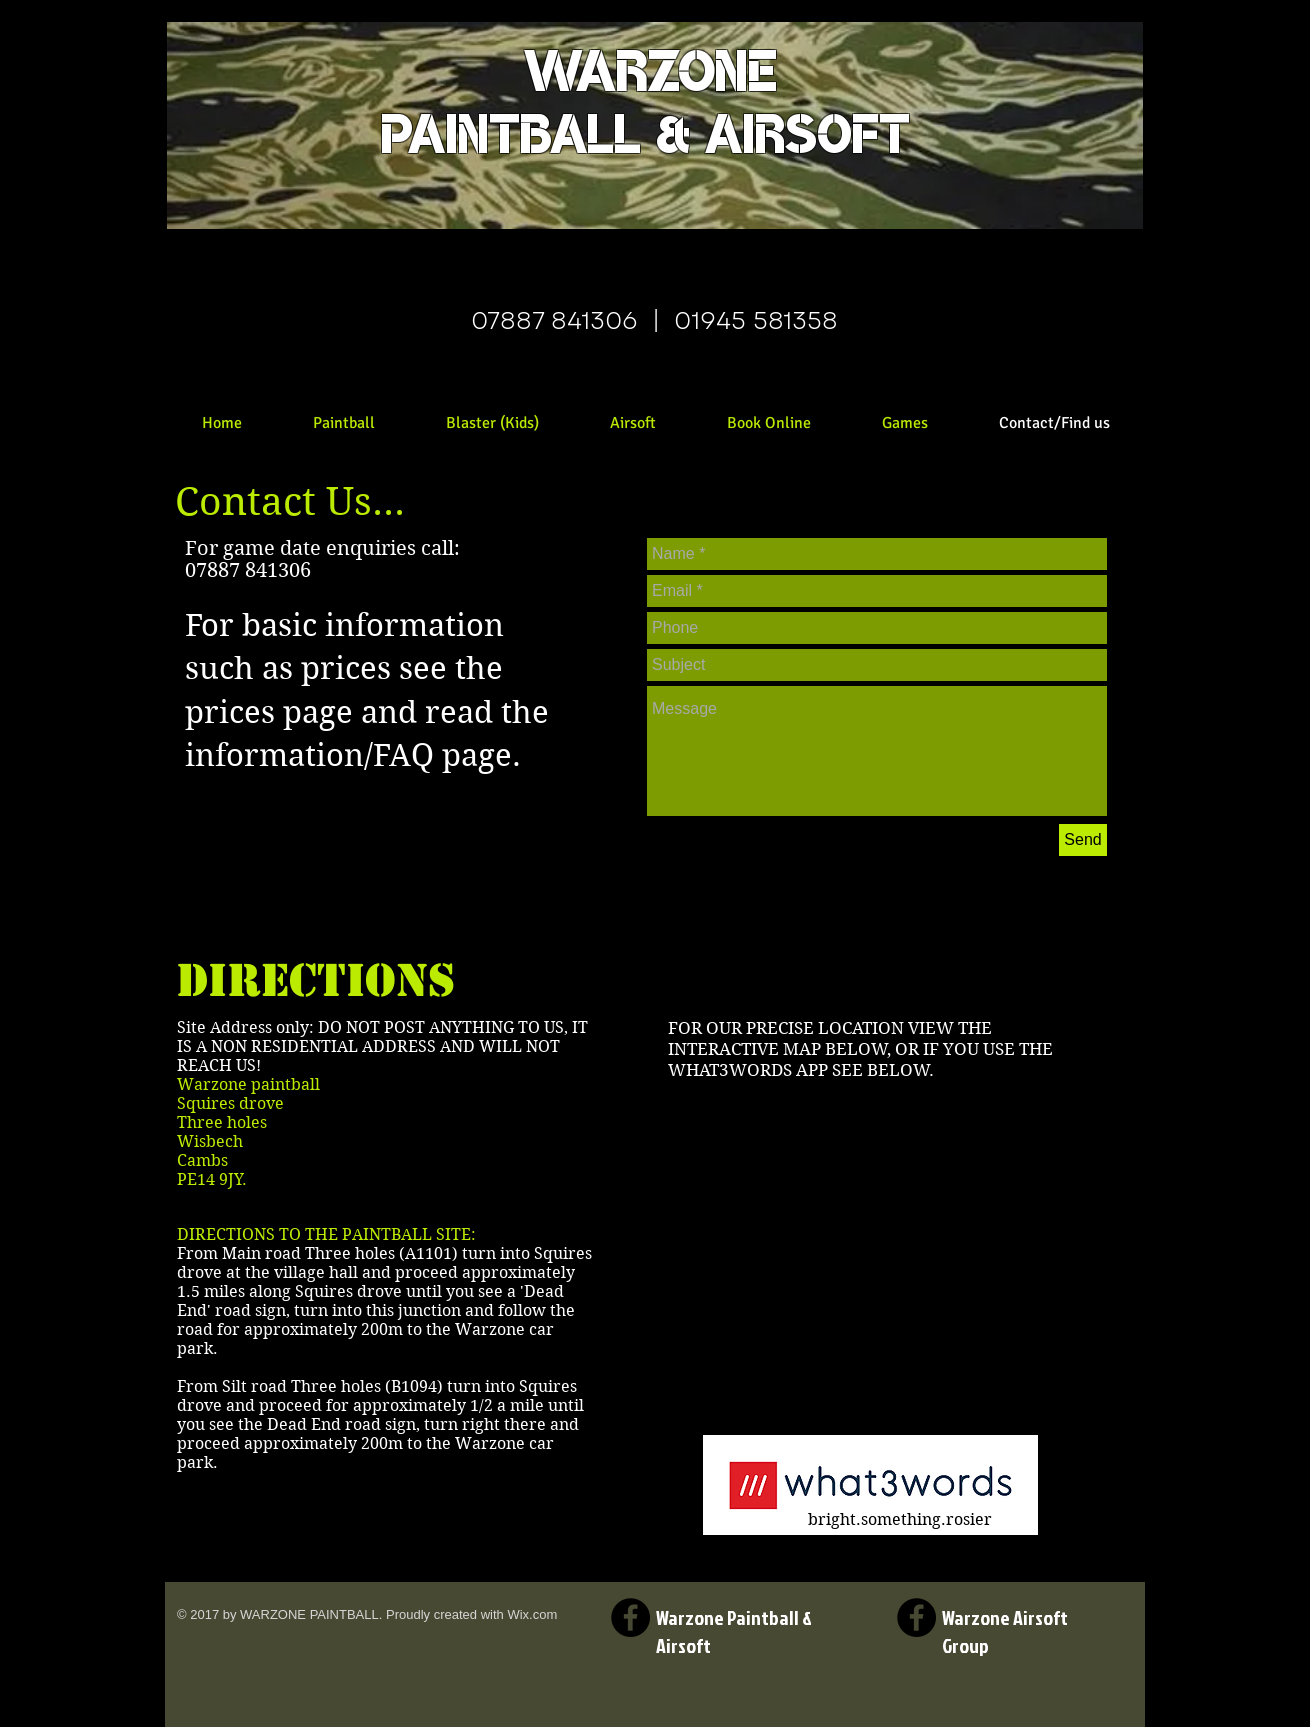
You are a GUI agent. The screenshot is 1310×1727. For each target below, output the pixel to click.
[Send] (1083, 840)
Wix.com (532, 1614)
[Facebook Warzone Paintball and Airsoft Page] (630, 1617)
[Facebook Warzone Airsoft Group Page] (916, 1617)
